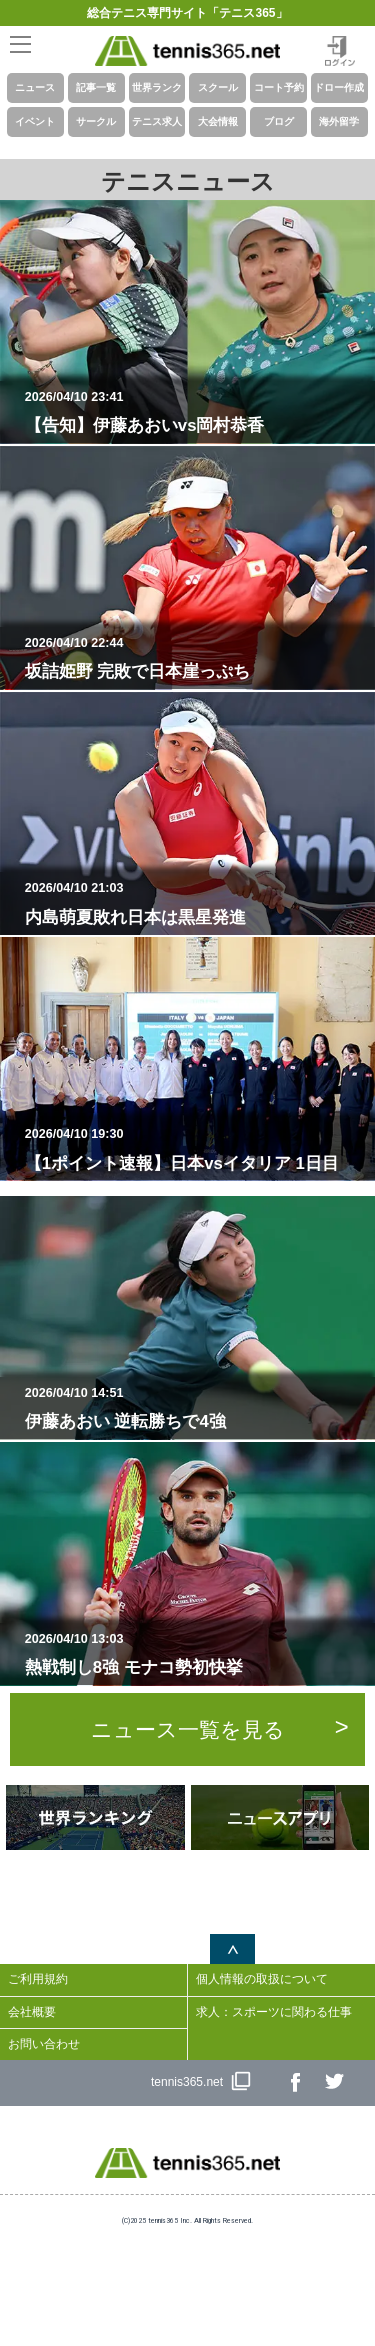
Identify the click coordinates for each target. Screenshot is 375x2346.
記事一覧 (96, 87)
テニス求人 (157, 121)
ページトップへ (232, 1949)
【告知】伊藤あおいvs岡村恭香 (196, 412)
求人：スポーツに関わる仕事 (274, 2012)
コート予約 (279, 87)
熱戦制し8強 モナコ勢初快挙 (196, 1654)
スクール (218, 87)
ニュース (35, 87)
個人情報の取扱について (262, 1979)
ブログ (279, 121)
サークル (96, 121)
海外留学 (339, 121)
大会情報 (218, 121)
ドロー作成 (339, 87)
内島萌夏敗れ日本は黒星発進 (196, 903)
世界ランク (157, 87)
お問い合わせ (44, 2044)
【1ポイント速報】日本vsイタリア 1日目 (196, 1149)
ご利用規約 (38, 1979)
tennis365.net (187, 2082)
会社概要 (32, 2012)
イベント (35, 121)
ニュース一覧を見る (188, 1729)
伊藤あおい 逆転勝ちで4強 (196, 1408)
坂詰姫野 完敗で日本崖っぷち (196, 658)
